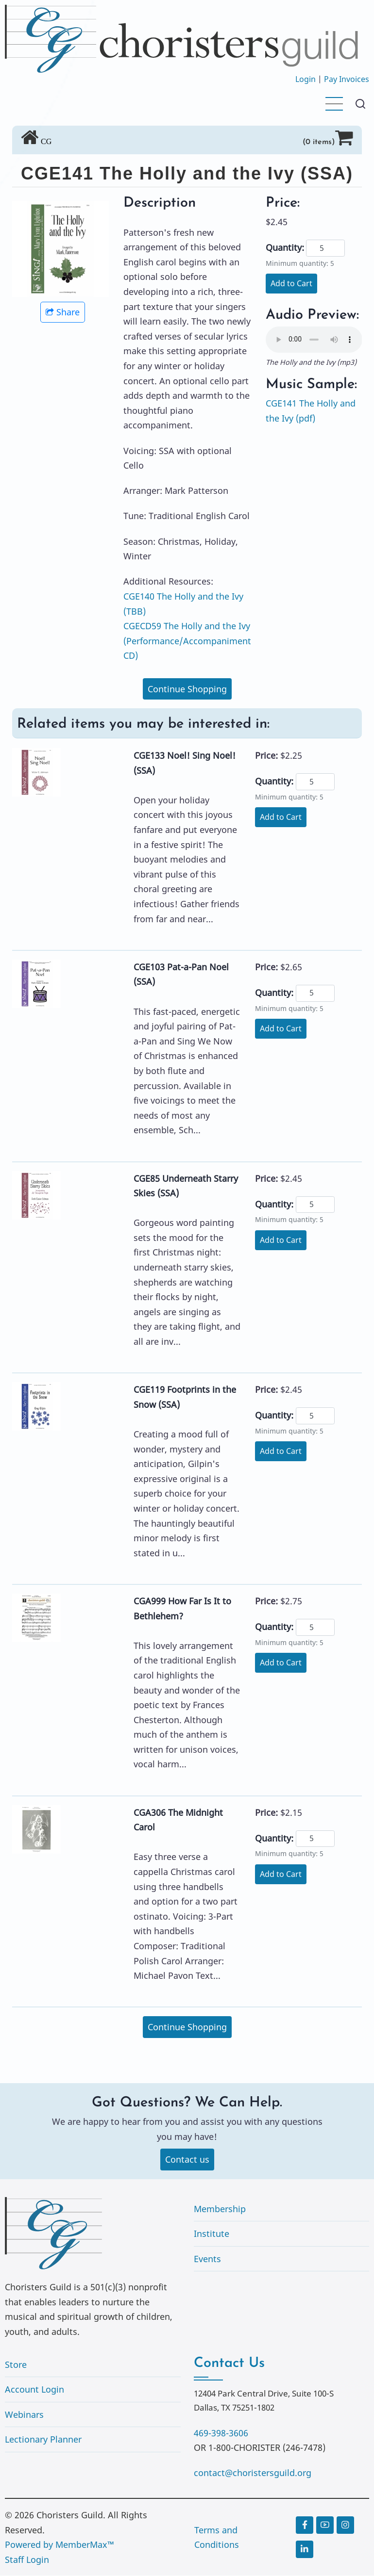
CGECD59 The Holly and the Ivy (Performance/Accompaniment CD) (187, 640)
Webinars (24, 2415)
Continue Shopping (187, 689)
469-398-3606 (221, 2433)
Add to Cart (291, 283)
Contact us (187, 2160)
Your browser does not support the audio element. (314, 339)
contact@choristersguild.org (252, 2473)
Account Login (34, 2390)
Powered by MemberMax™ (59, 2545)
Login (305, 79)
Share (63, 312)
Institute (211, 2234)
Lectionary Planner (43, 2440)
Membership (220, 2209)
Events (207, 2259)
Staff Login (27, 2560)
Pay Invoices (346, 79)
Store (16, 2365)
